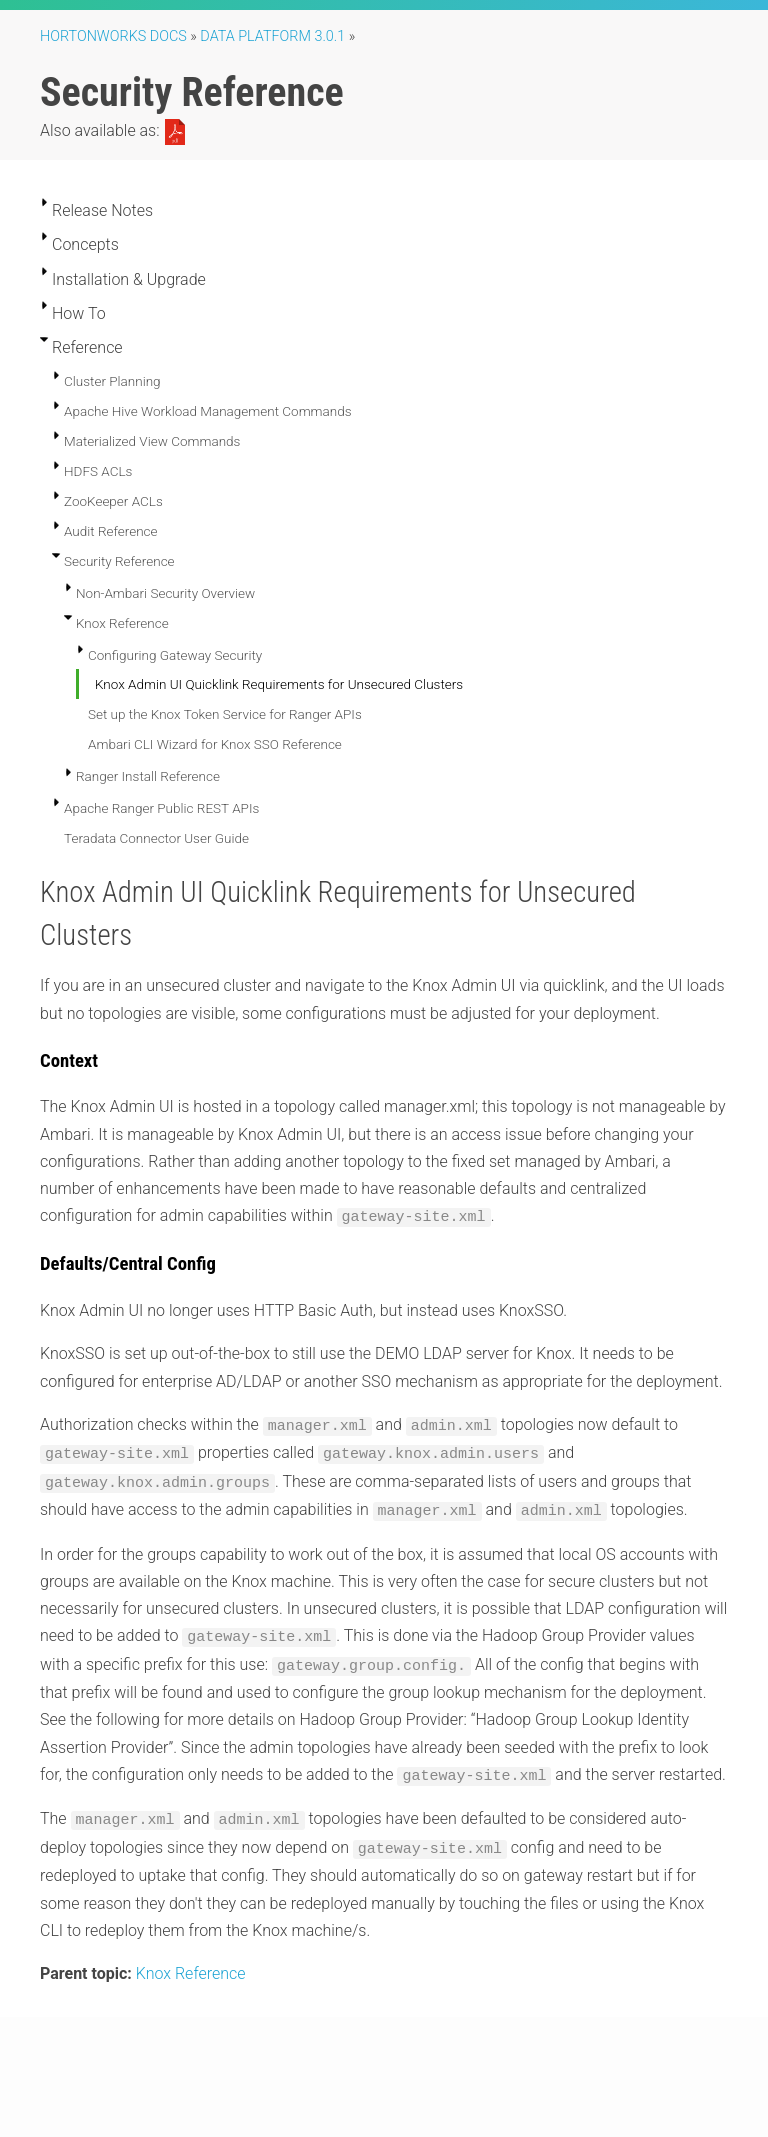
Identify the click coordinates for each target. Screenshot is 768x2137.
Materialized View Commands (152, 441)
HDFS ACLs (98, 471)
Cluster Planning (112, 381)
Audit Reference (111, 531)
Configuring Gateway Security (175, 655)
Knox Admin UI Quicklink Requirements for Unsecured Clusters (279, 684)
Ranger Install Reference (148, 776)
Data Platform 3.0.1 (272, 36)
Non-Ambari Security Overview (165, 593)
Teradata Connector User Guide (156, 838)
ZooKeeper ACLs (113, 501)
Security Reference (119, 561)
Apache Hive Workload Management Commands (208, 411)
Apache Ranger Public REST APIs (161, 808)
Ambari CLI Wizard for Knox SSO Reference (215, 744)
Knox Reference (122, 623)
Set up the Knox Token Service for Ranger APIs (225, 714)
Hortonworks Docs (113, 36)
